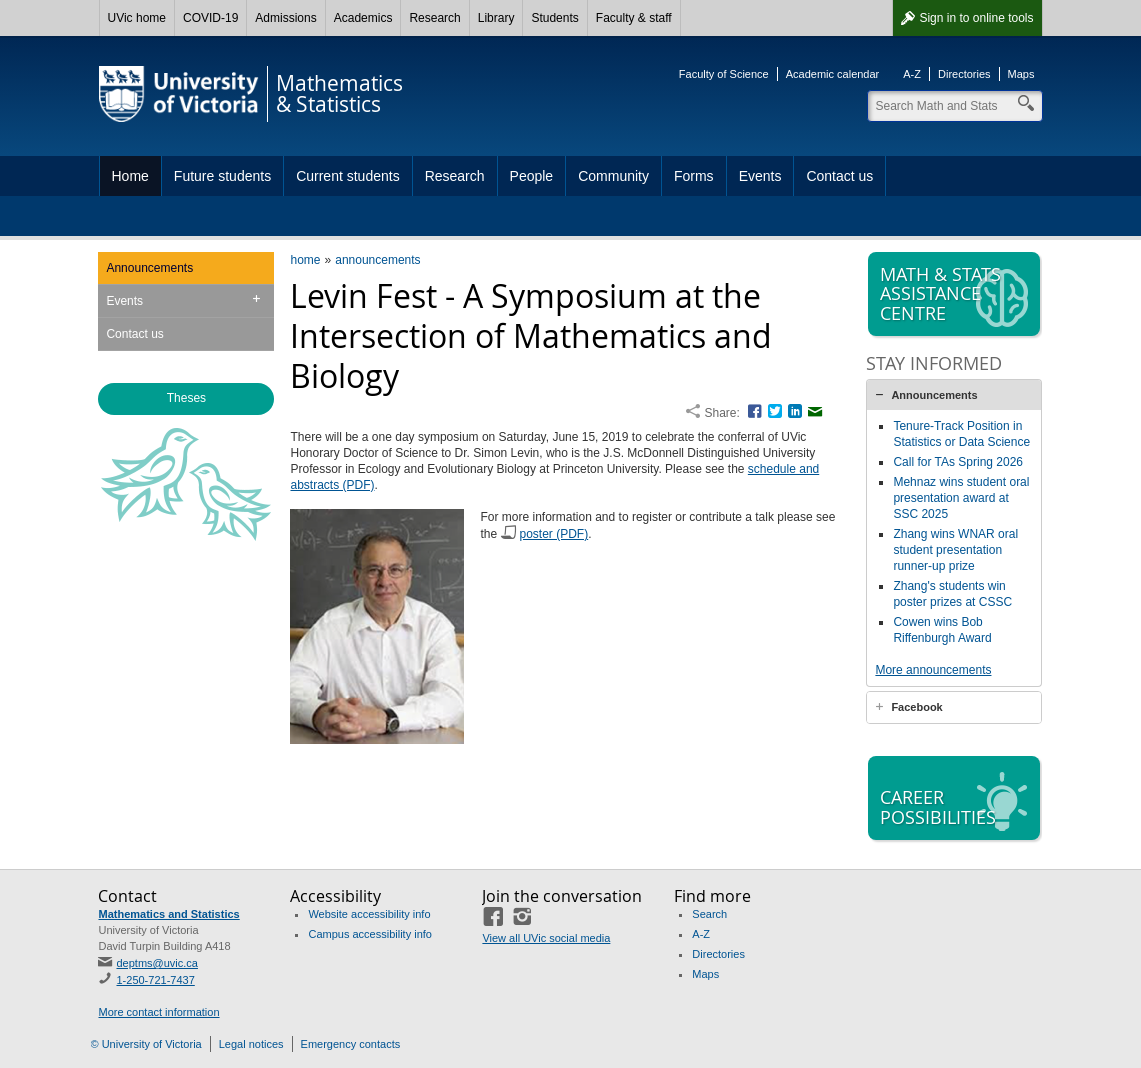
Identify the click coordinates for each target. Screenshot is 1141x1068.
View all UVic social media (546, 938)
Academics (363, 18)
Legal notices (251, 1044)
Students (554, 18)
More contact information (158, 1012)
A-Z (912, 74)
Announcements (149, 268)
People (532, 176)
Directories (964, 74)
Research (434, 18)
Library (496, 18)
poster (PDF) (554, 534)
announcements (377, 260)
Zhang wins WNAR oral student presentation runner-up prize (955, 550)
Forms (694, 176)
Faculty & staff (634, 18)
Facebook (916, 707)
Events (760, 176)
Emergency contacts (351, 1044)
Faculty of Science (724, 74)
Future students (222, 176)
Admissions (285, 18)
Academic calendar (833, 74)
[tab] (954, 395)
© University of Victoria (146, 1044)
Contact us (839, 176)
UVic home (137, 18)
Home (130, 176)
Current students (348, 176)
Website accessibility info (369, 914)
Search (709, 914)
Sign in (976, 18)
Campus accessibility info (370, 934)
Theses (186, 398)
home (305, 260)
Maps (1021, 74)
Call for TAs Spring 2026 (958, 462)
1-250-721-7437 (155, 980)
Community (613, 176)
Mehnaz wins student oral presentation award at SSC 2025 (961, 498)
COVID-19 (210, 18)
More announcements (933, 670)
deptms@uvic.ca (156, 963)
